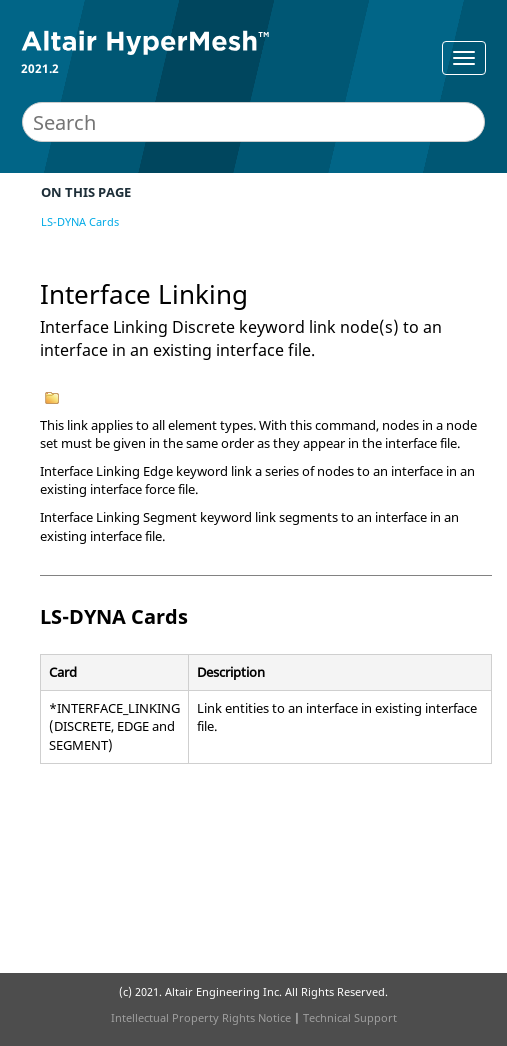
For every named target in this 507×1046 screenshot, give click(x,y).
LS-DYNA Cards (80, 221)
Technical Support (350, 1017)
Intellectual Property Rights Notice (201, 1017)
